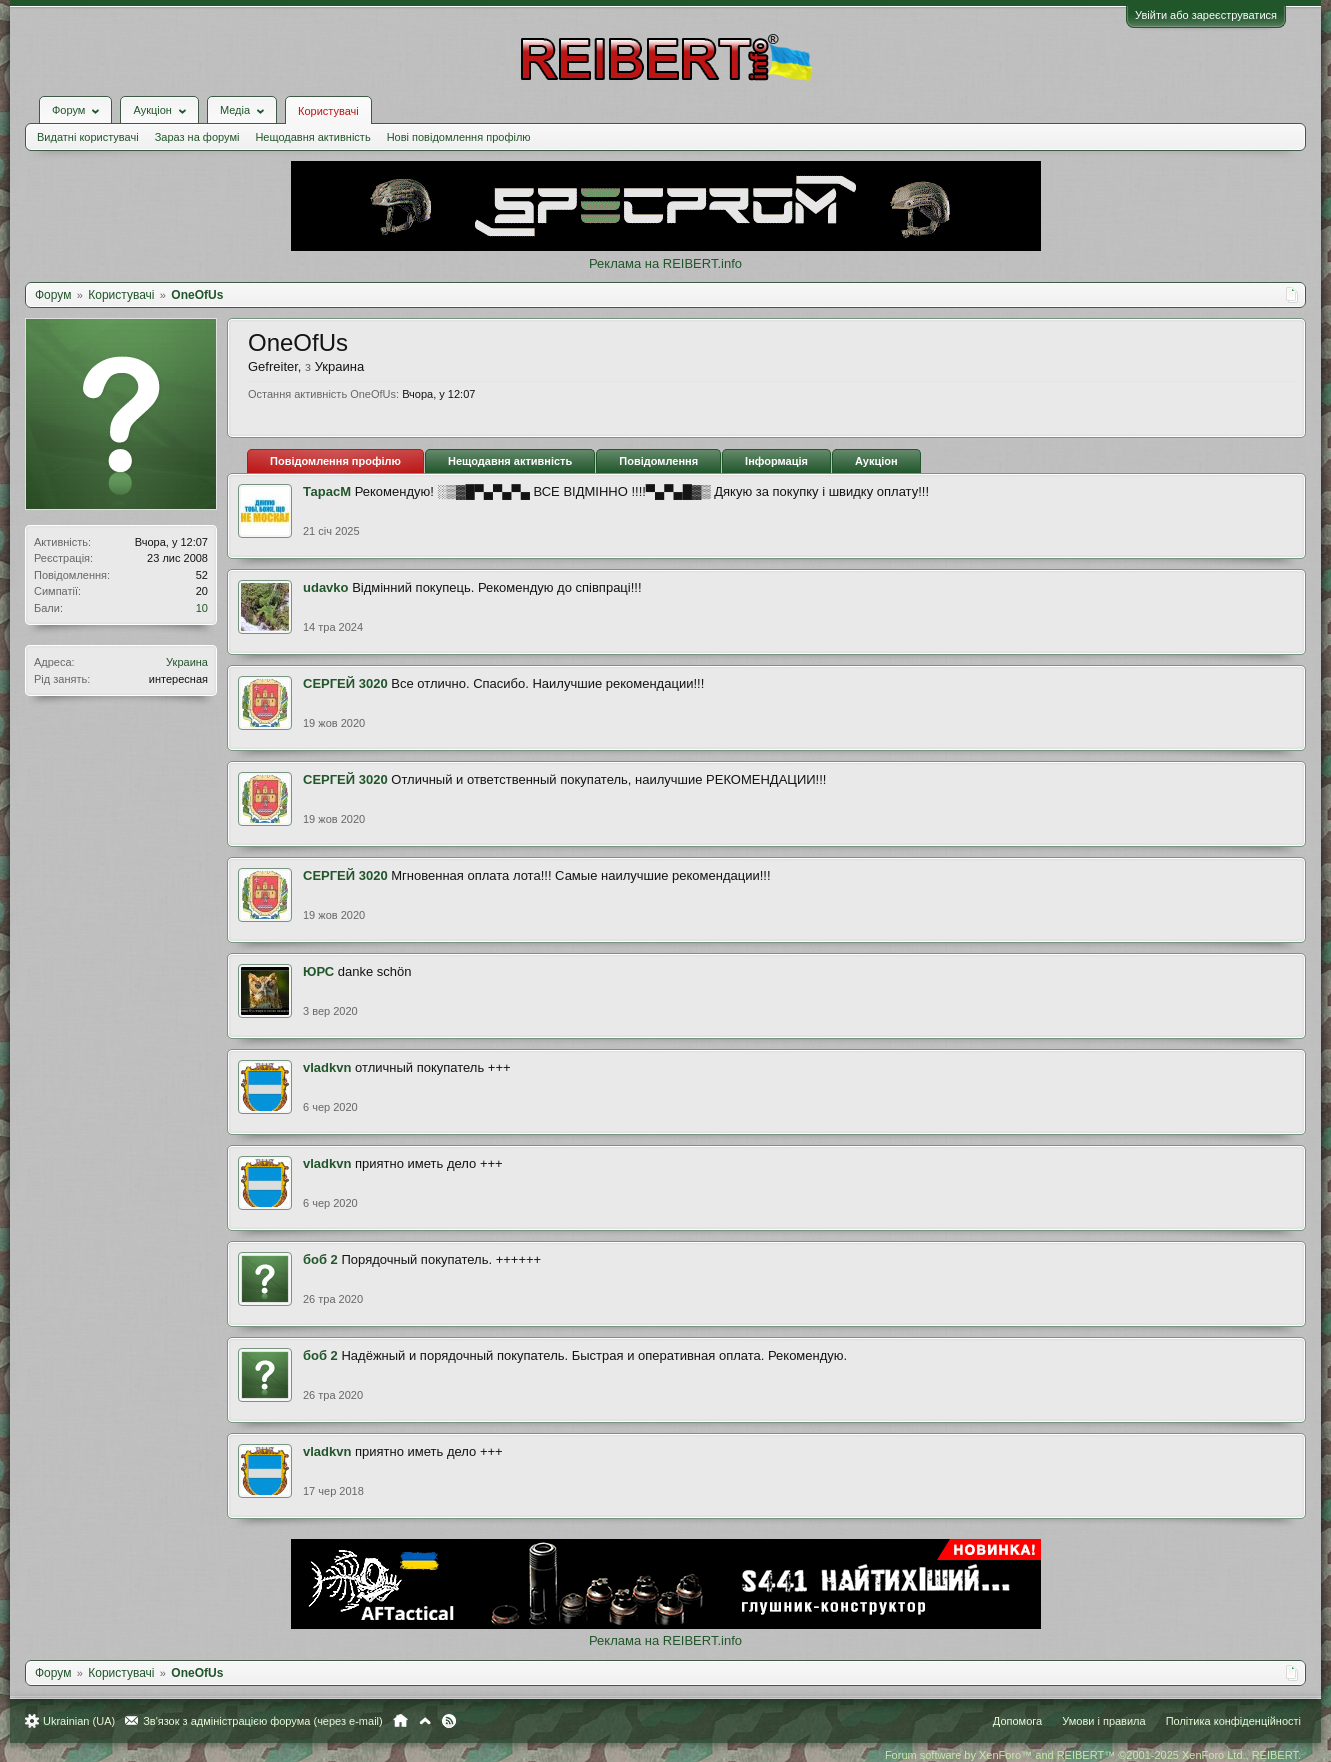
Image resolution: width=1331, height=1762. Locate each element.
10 (202, 608)
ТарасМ (327, 491)
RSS (449, 1721)
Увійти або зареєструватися (1206, 15)
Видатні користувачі (88, 137)
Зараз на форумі (197, 137)
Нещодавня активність (312, 137)
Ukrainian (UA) (79, 1721)
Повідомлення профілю (335, 461)
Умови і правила (1103, 1721)
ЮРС (318, 971)
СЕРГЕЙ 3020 (345, 683)
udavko (326, 587)
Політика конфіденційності (1233, 1721)
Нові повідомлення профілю (459, 137)
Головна (400, 1721)
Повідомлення (658, 461)
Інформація (776, 461)
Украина (187, 662)
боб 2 (320, 1259)
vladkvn (327, 1067)
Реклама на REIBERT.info (665, 263)
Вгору (425, 1721)
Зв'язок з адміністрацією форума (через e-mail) (263, 1721)
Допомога (1017, 1721)
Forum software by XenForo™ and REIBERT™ (1093, 1755)
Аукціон (876, 461)
